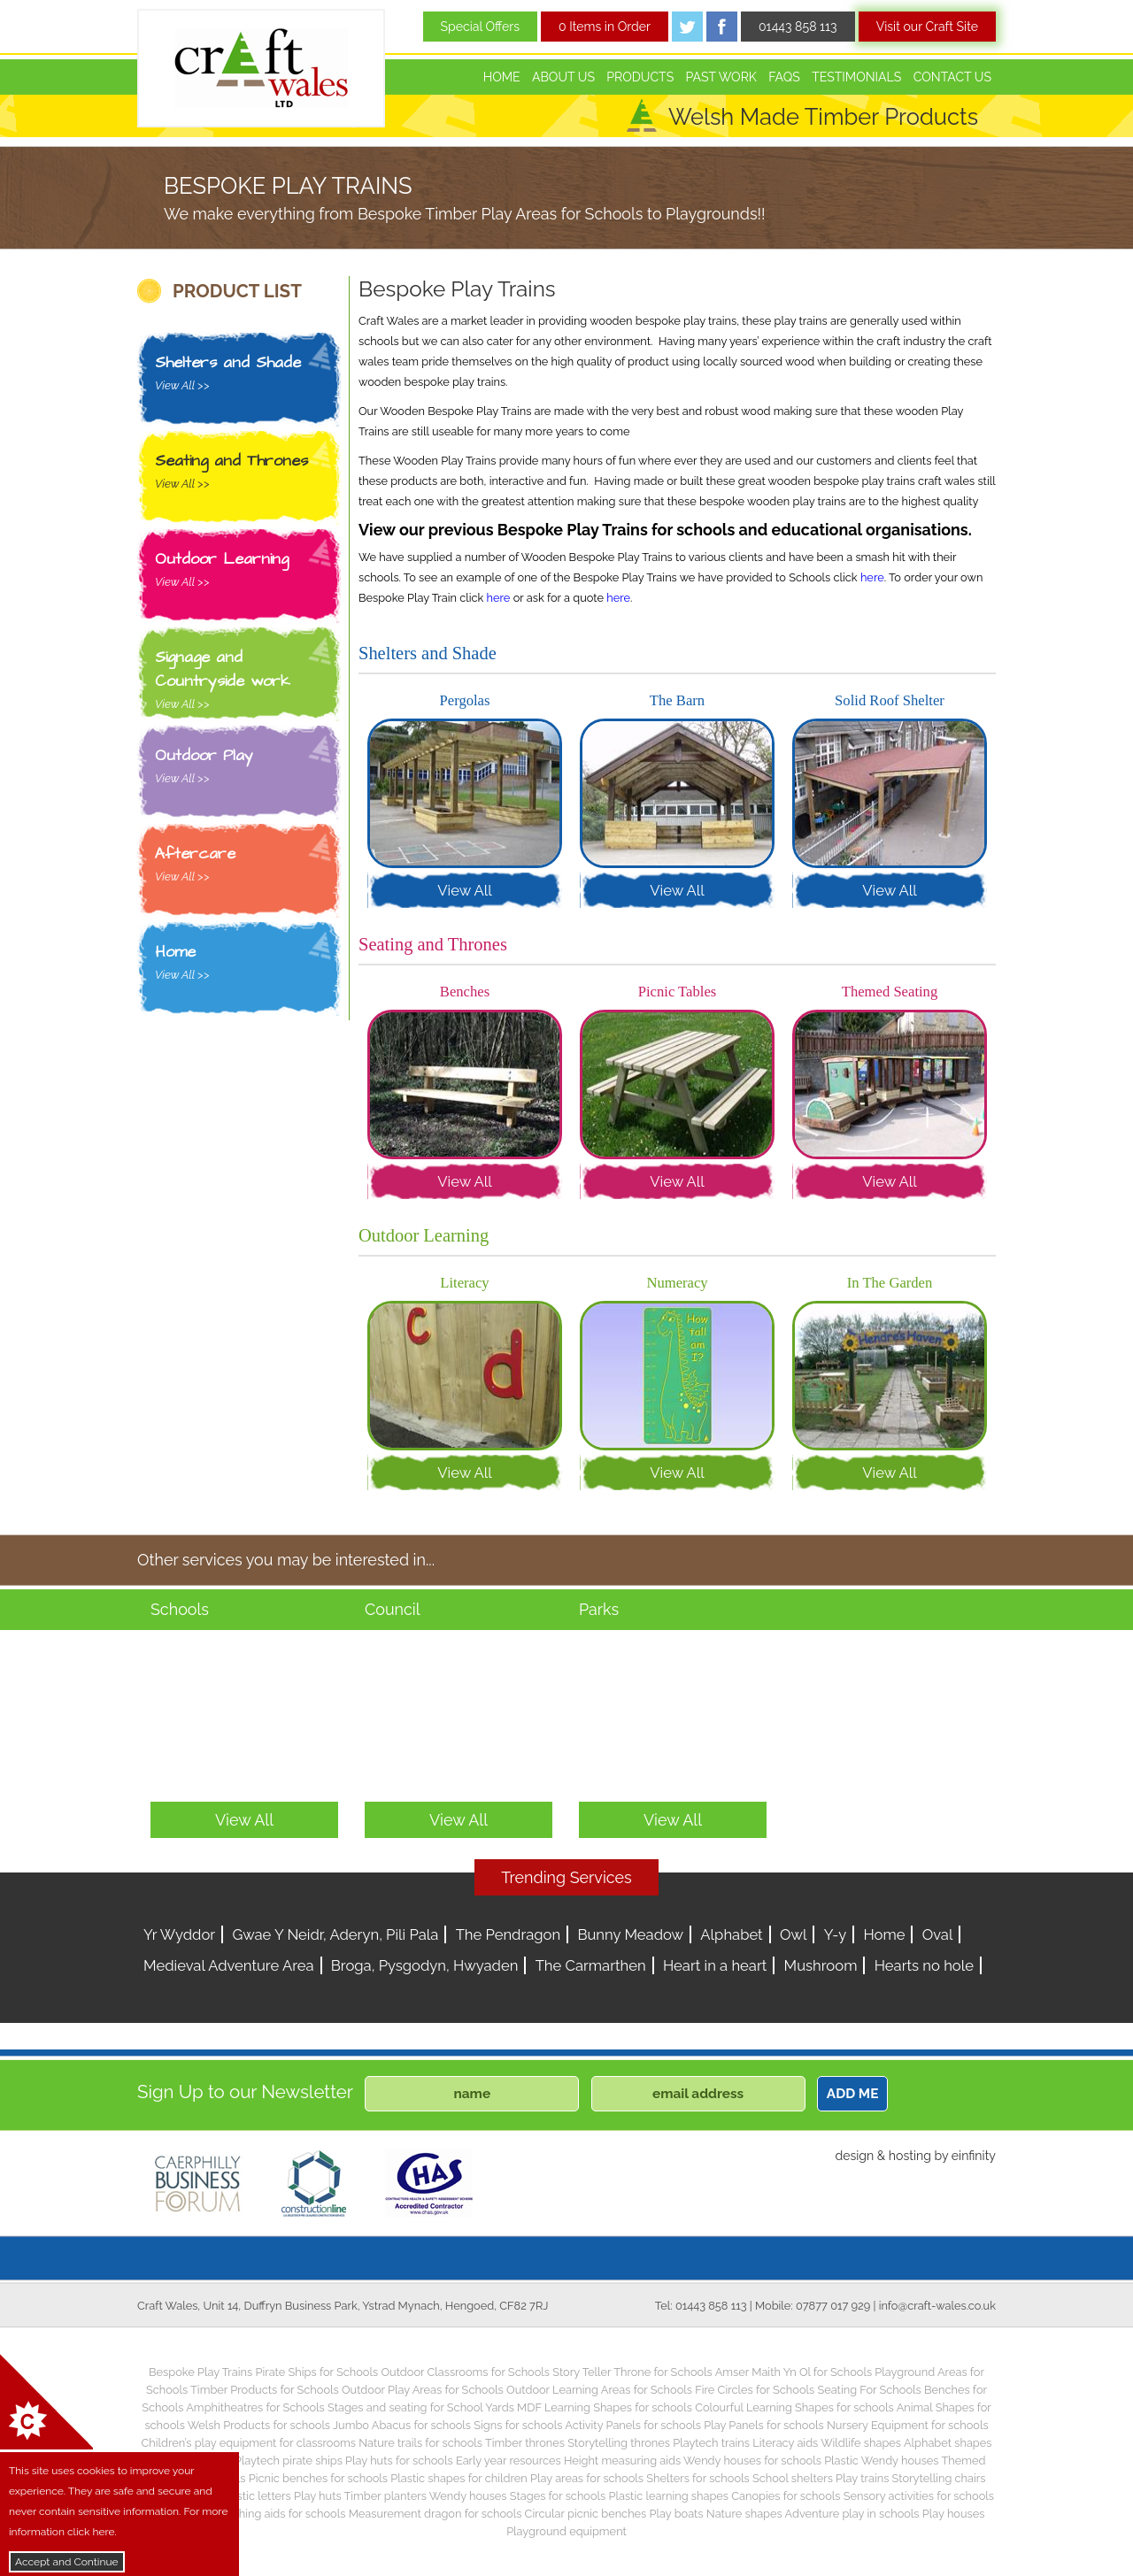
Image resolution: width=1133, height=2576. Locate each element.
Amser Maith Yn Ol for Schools (793, 2372)
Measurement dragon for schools (435, 2513)
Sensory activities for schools (919, 2496)
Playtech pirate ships (289, 2460)
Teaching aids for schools (280, 2513)
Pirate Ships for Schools (316, 2372)
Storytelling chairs (939, 2478)
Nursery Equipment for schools (908, 2425)
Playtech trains (711, 2442)
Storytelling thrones (618, 2442)
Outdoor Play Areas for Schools (423, 2389)
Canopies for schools (785, 2496)
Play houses (953, 2513)
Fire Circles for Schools (754, 2389)
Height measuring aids (622, 2460)
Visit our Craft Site (927, 26)
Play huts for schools (399, 2460)
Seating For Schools (869, 2389)
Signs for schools (518, 2425)
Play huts (318, 2496)
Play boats (677, 2513)
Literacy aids (785, 2442)
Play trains (862, 2478)
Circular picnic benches (586, 2513)
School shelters (792, 2478)
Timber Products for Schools (264, 2389)
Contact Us (952, 77)
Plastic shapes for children (459, 2478)
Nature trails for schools (420, 2442)
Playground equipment (566, 2531)
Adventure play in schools (852, 2513)
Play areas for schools (587, 2478)
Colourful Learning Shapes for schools (794, 2407)
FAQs (784, 77)
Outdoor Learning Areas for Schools (599, 2389)
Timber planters (385, 2496)
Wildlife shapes (861, 2442)
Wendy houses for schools (752, 2460)
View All (464, 890)
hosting (910, 2156)
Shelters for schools (698, 2478)
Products (640, 77)
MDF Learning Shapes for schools (604, 2407)
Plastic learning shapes (669, 2496)
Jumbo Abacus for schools (402, 2425)
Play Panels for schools (763, 2425)
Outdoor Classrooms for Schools (465, 2372)
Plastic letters (255, 2496)
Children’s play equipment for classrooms (249, 2442)
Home (501, 77)
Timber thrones (525, 2442)
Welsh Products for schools (259, 2425)
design (854, 2156)
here (872, 577)
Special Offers (480, 26)
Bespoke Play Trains (200, 2372)
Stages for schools (557, 2496)
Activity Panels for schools (633, 2425)
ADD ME (853, 2094)
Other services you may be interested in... (286, 1559)
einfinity (974, 2156)
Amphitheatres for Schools (255, 2407)
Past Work (721, 77)
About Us (563, 77)
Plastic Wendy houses (881, 2460)
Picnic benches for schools (318, 2478)
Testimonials (856, 77)
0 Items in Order (605, 26)
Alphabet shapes (948, 2442)
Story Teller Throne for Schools (632, 2372)
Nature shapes (744, 2513)
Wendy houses (468, 2496)
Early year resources (508, 2460)
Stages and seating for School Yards (421, 2407)
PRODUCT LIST (237, 291)
